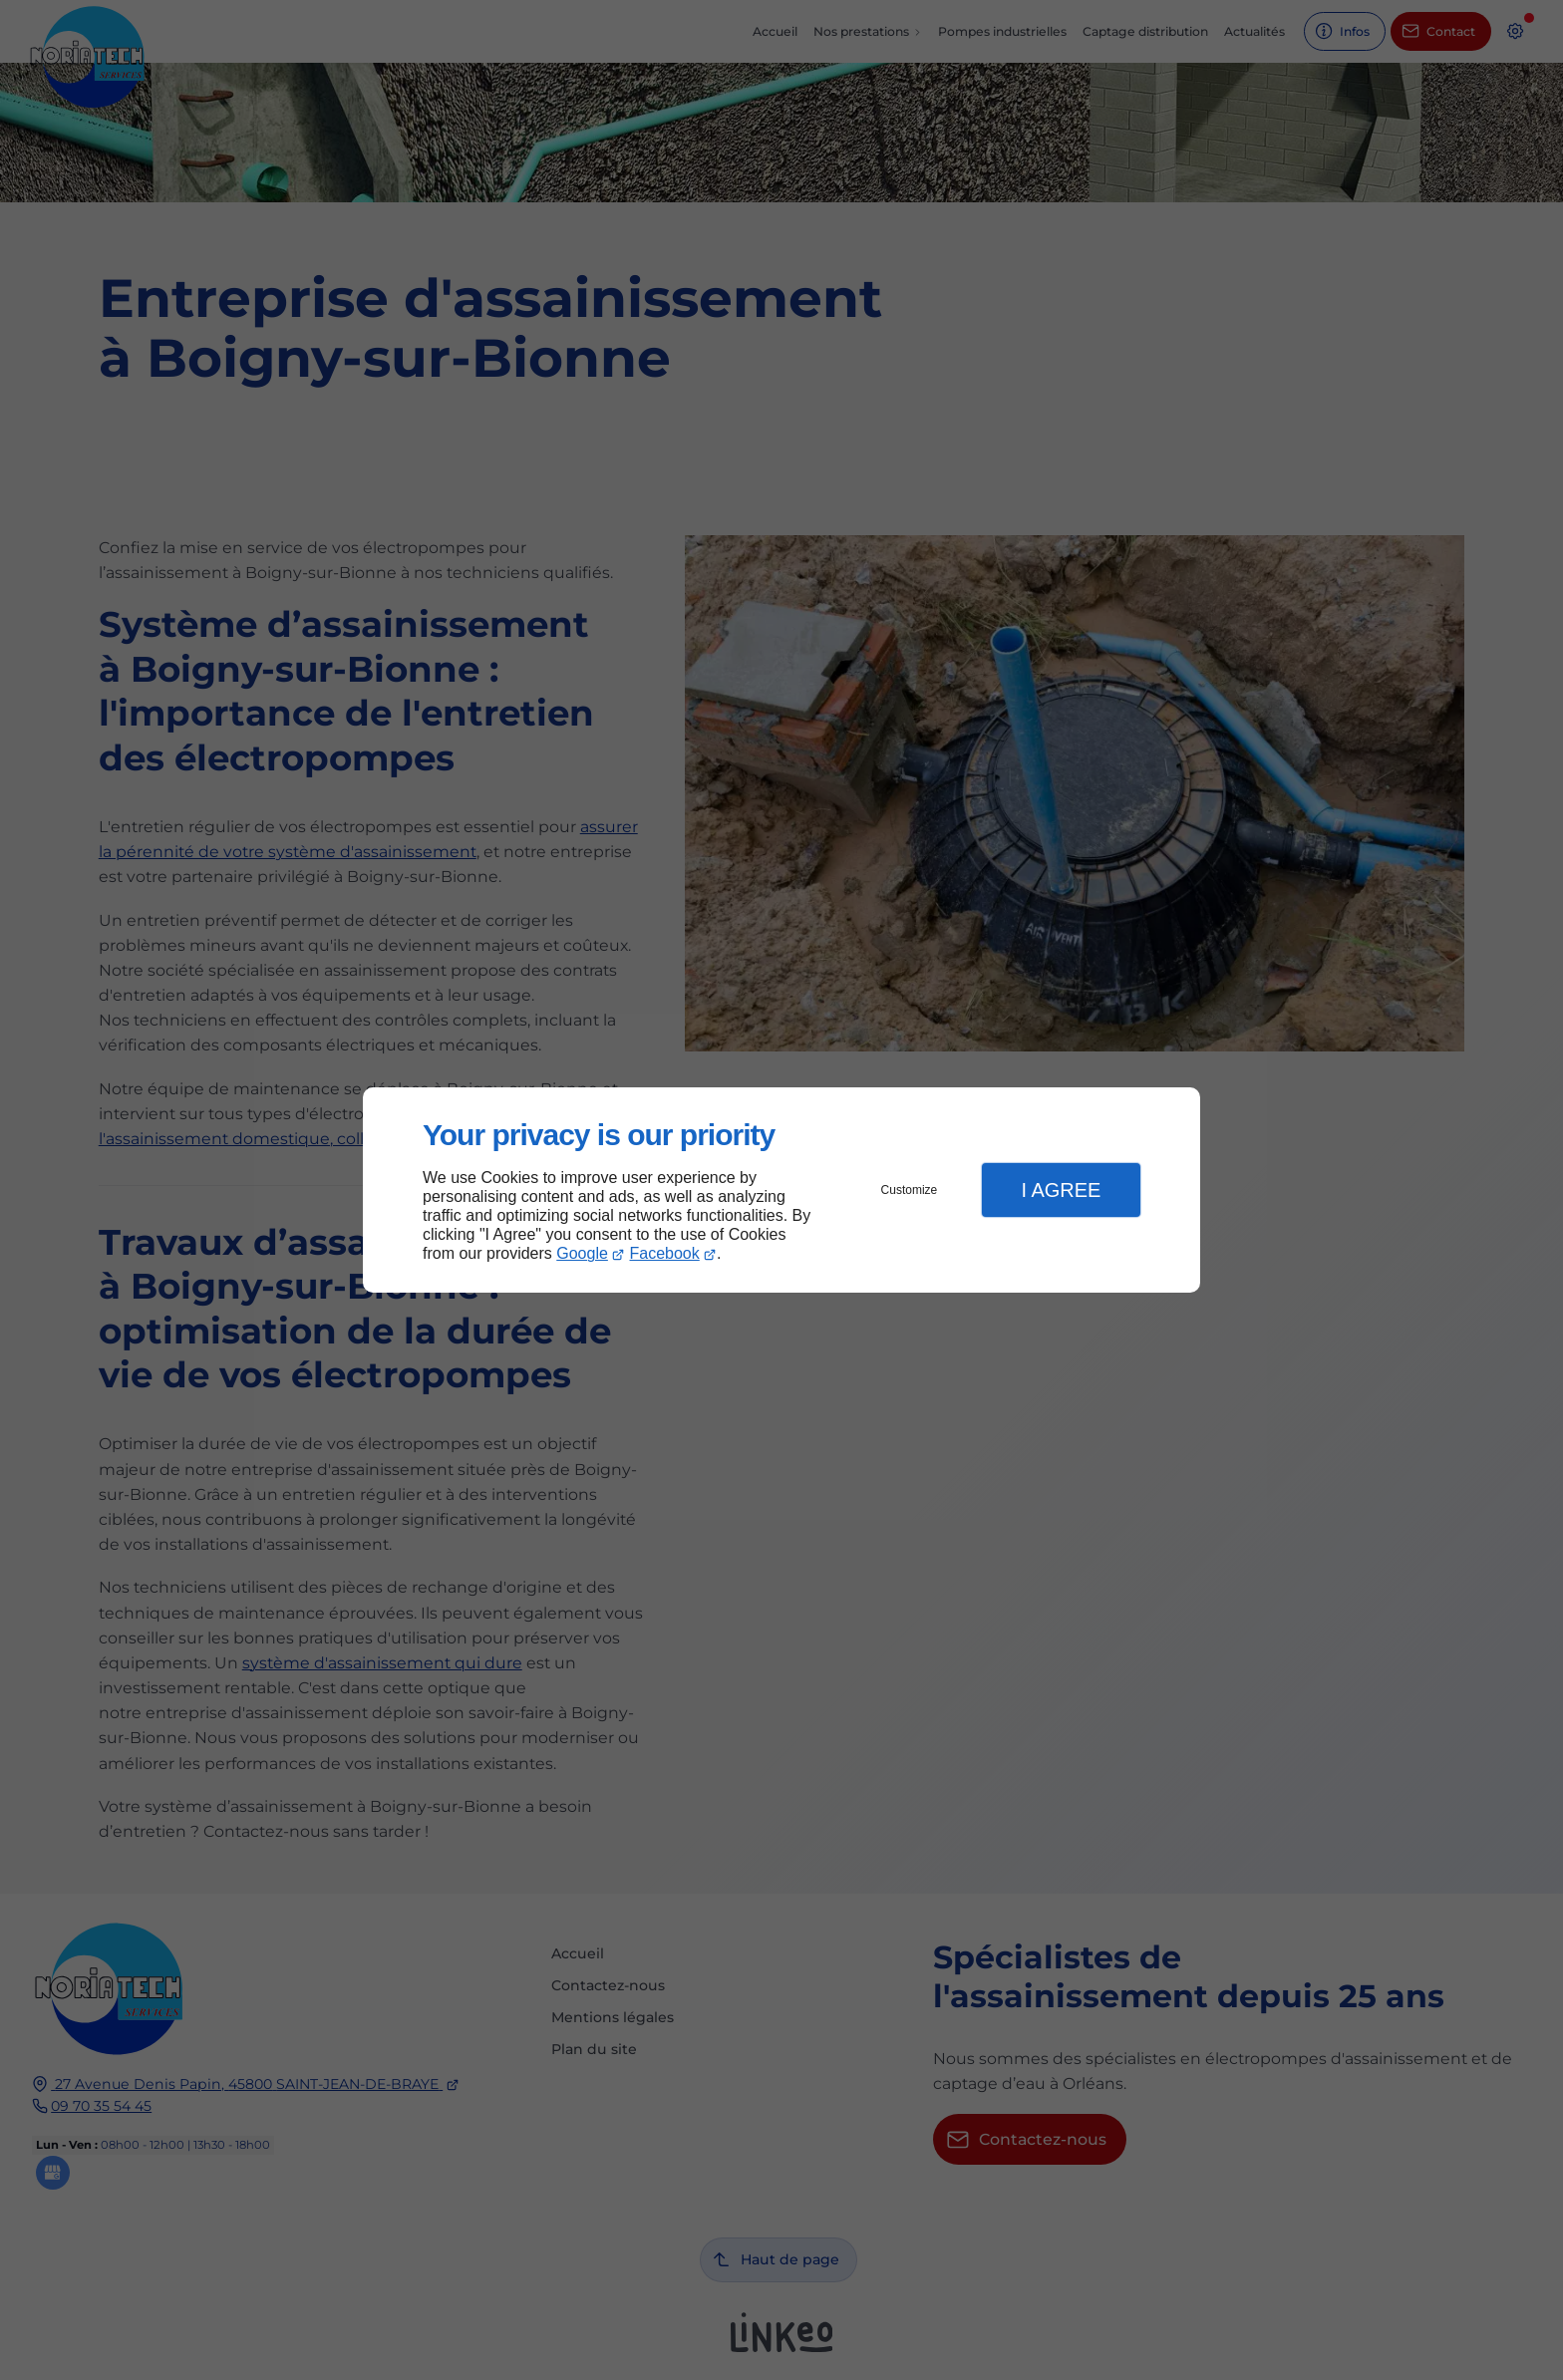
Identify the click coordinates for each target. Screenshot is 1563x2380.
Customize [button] (909, 1190)
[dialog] (781, 1190)
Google (582, 1253)
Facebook (665, 1253)
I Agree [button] (1060, 1190)
